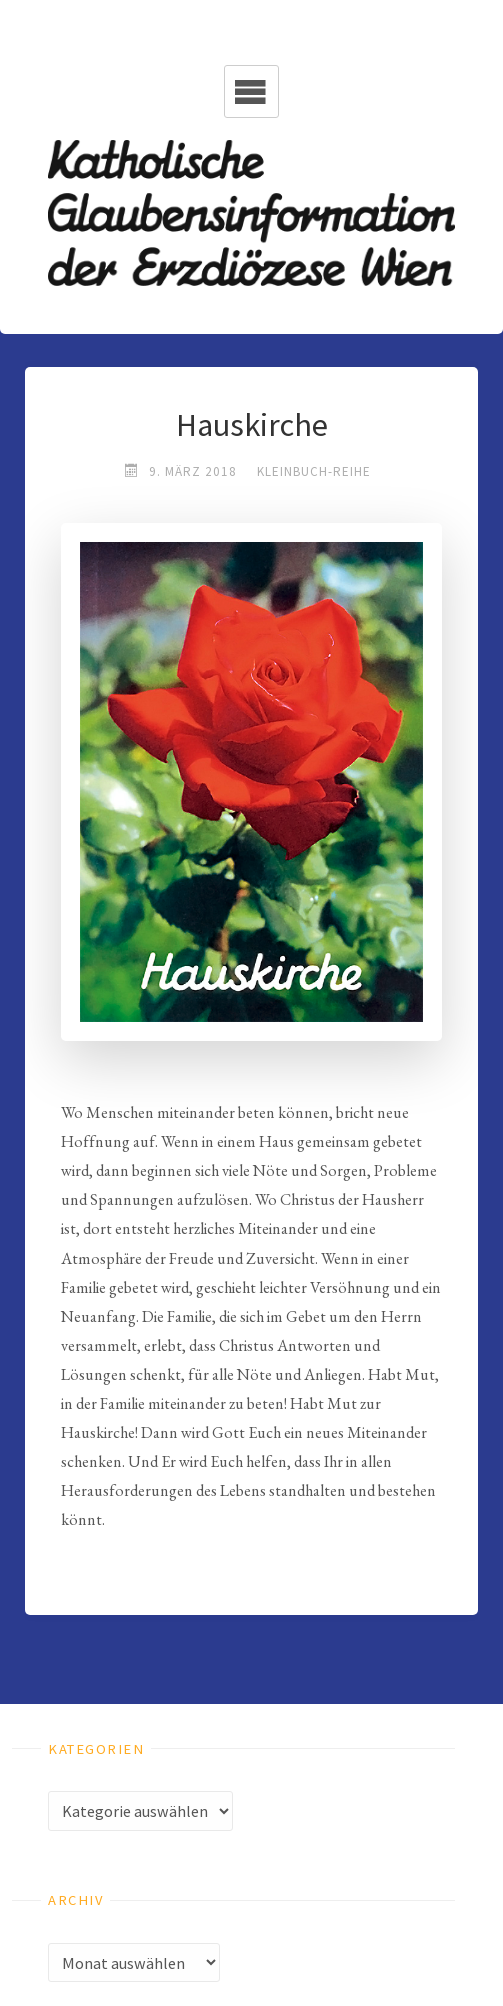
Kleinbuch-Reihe (314, 471)
